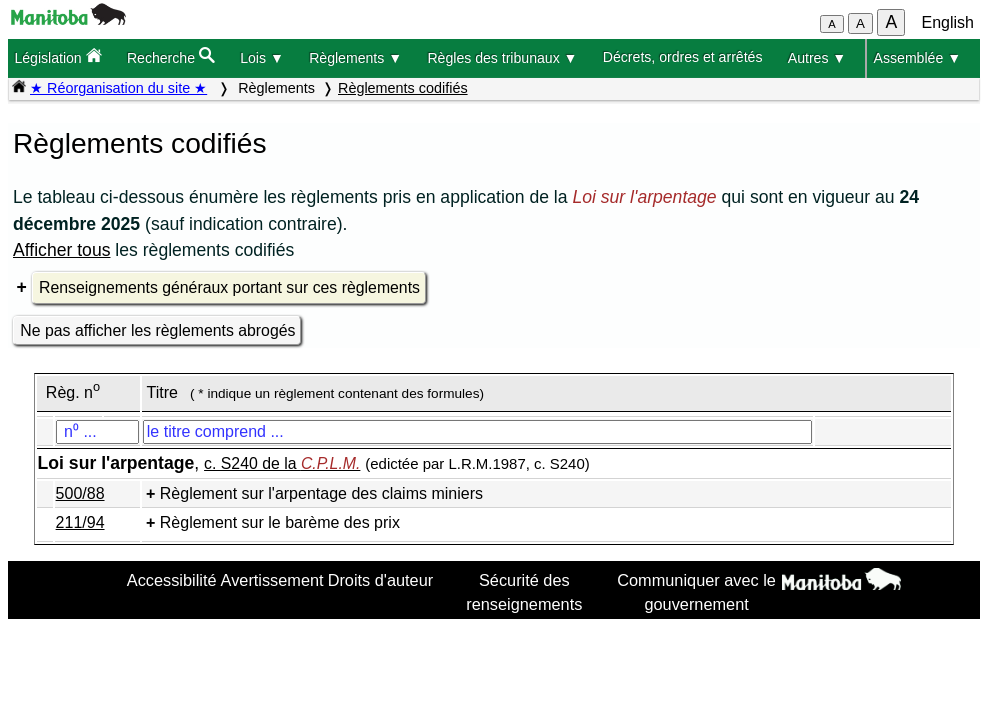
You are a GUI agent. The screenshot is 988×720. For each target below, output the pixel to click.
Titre (162, 392)
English (948, 22)
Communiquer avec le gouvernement (696, 592)
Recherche (171, 56)
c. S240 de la (282, 463)
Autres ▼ (817, 58)
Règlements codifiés (403, 88)
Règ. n (73, 392)
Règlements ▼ (355, 58)
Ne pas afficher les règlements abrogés (157, 330)
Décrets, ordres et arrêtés (683, 57)
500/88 (80, 493)
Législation (57, 56)
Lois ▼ (262, 58)
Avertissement (272, 580)
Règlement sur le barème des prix (280, 522)
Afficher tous (61, 250)
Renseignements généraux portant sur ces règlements (229, 287)
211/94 (80, 522)
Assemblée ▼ (918, 58)
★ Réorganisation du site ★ (118, 88)
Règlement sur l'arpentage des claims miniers (321, 493)
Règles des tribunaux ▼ (502, 58)
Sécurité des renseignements (524, 592)
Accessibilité (172, 580)
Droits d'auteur (381, 580)
